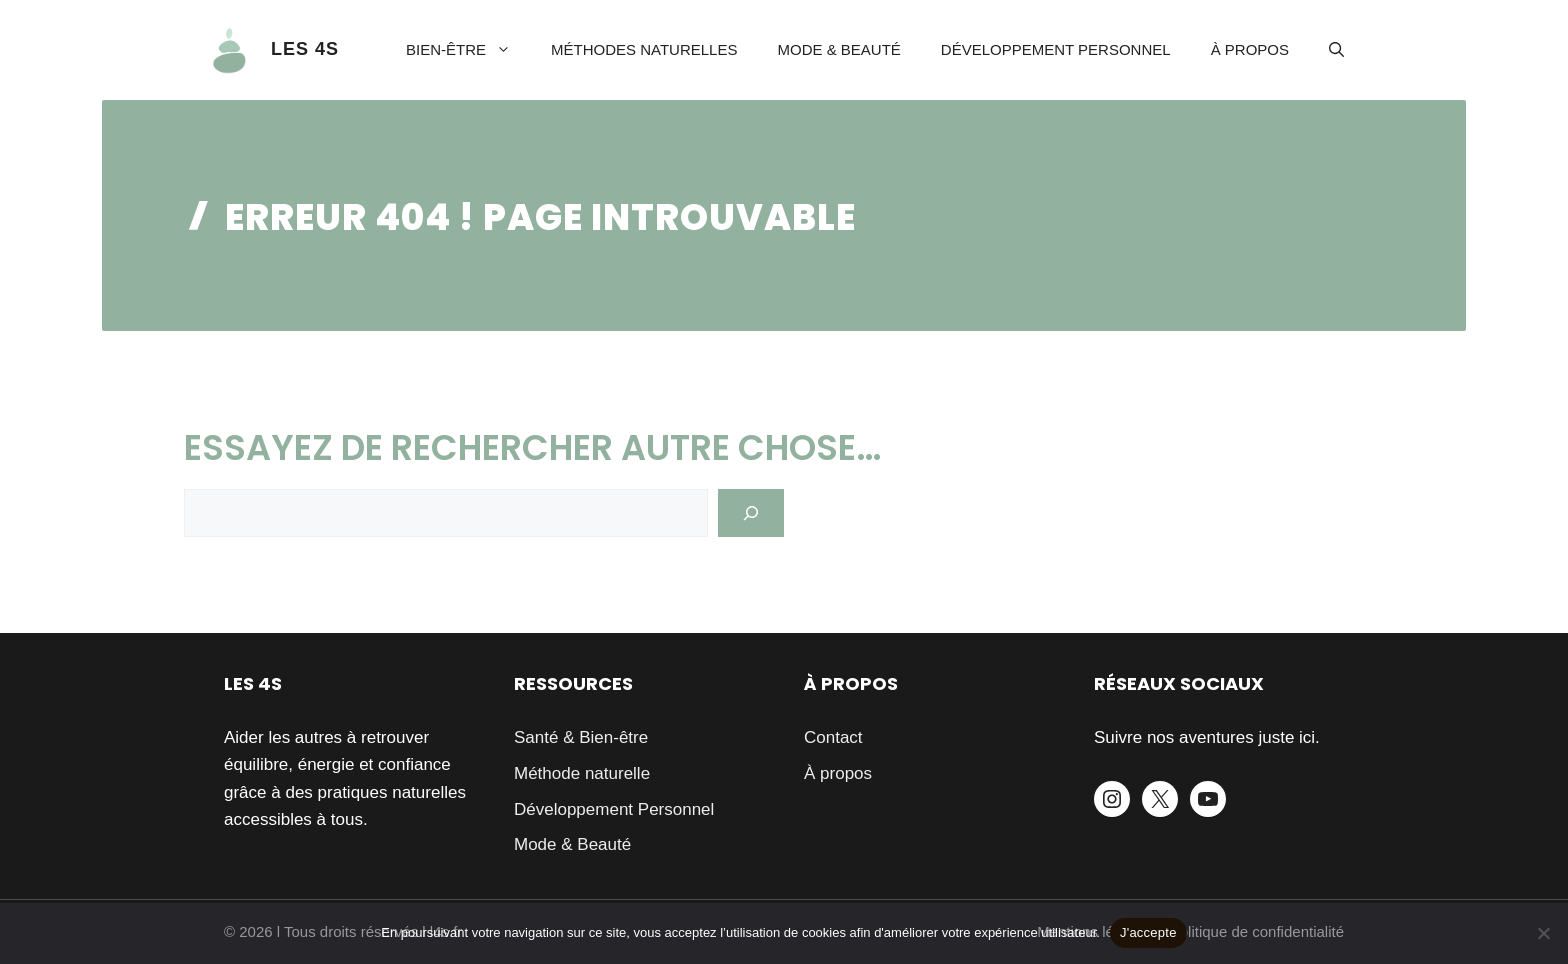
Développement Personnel (1056, 49)
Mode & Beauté (838, 49)
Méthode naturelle (582, 773)
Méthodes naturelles (644, 49)
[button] (1336, 50)
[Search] (751, 513)
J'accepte (1148, 932)
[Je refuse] (1543, 933)
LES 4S (305, 49)
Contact (833, 737)
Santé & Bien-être (581, 737)
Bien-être (468, 50)
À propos (1250, 49)
